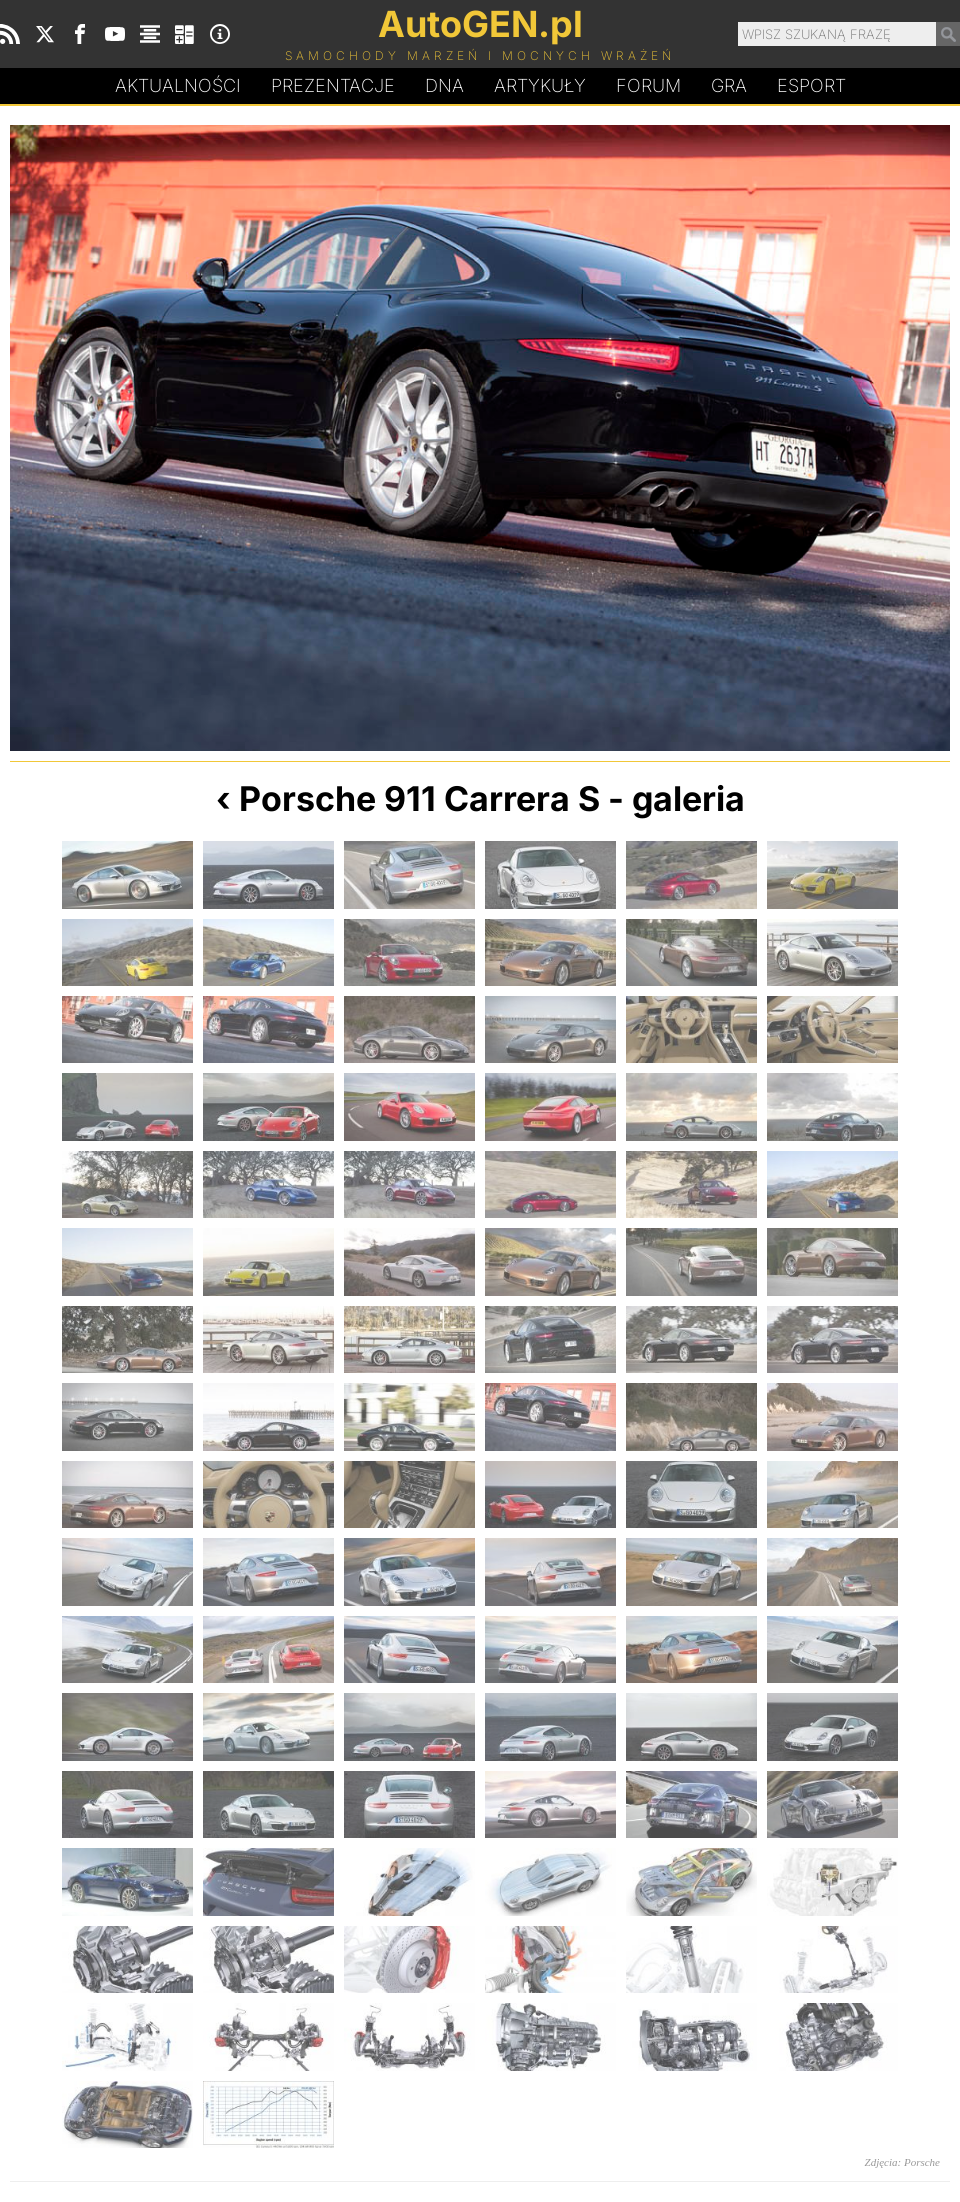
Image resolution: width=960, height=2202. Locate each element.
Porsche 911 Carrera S (419, 798)
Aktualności (178, 85)
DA (444, 86)
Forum (648, 85)
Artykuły (540, 85)
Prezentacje (333, 85)
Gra (729, 85)
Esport (811, 85)
